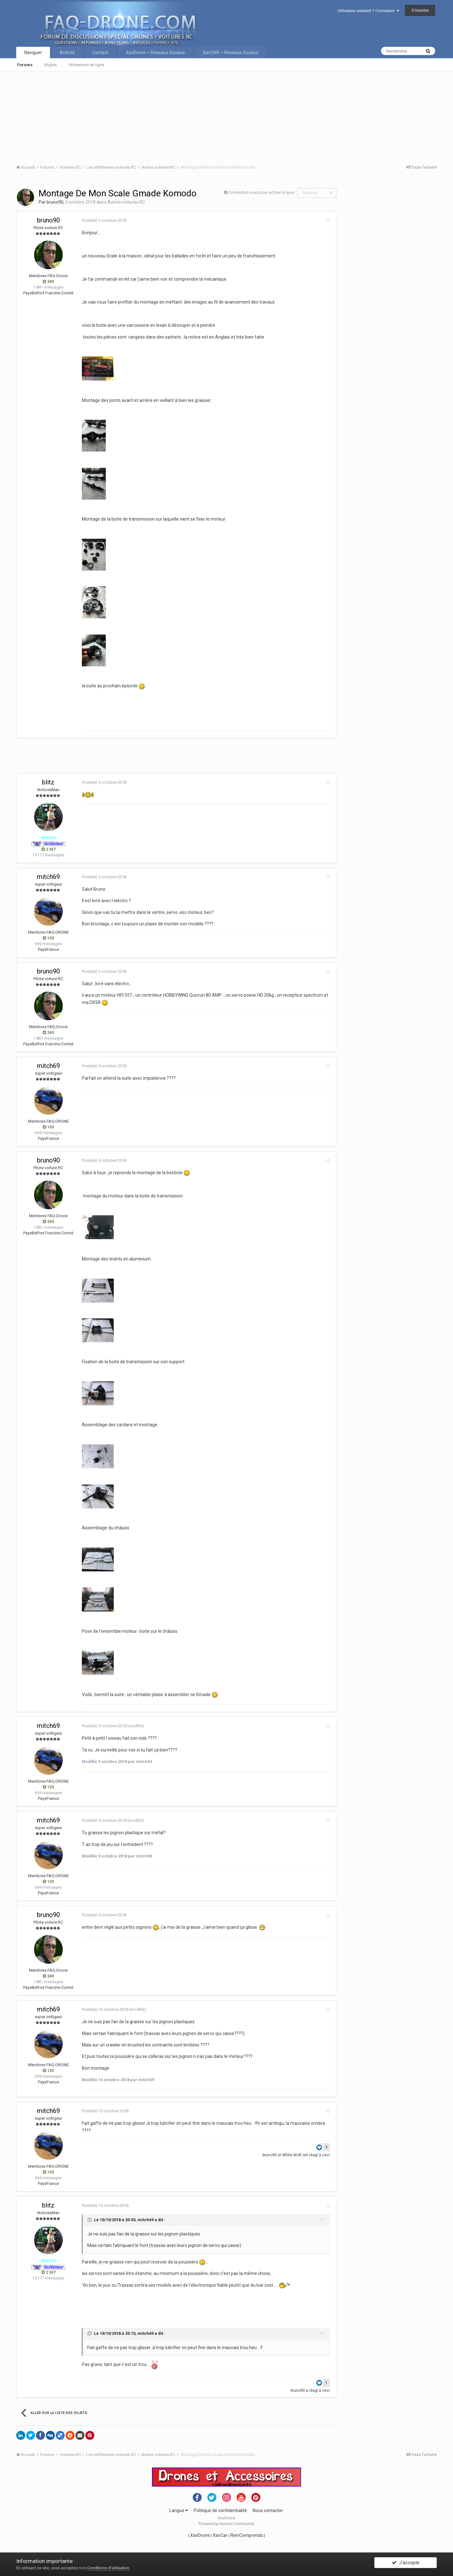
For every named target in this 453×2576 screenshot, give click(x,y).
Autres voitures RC (126, 202)
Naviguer (33, 52)
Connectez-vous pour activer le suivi (261, 192)
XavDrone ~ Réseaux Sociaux (155, 52)
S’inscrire (420, 10)
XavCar (220, 2535)
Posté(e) (102, 220)
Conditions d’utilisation (108, 2567)
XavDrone (200, 2535)
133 (48, 938)
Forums (24, 64)
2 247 (48, 849)
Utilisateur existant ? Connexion (368, 10)
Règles (50, 64)
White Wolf (293, 2155)
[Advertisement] (207, 115)
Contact (100, 52)
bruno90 (55, 202)
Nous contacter (268, 2510)
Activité (67, 52)
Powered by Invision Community (226, 2524)
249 (48, 281)
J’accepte (406, 2564)
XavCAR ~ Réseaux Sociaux (231, 52)
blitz (48, 782)
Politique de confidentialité (220, 2510)
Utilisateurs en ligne (86, 64)
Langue (178, 2510)
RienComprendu (246, 2535)
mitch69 (48, 877)
